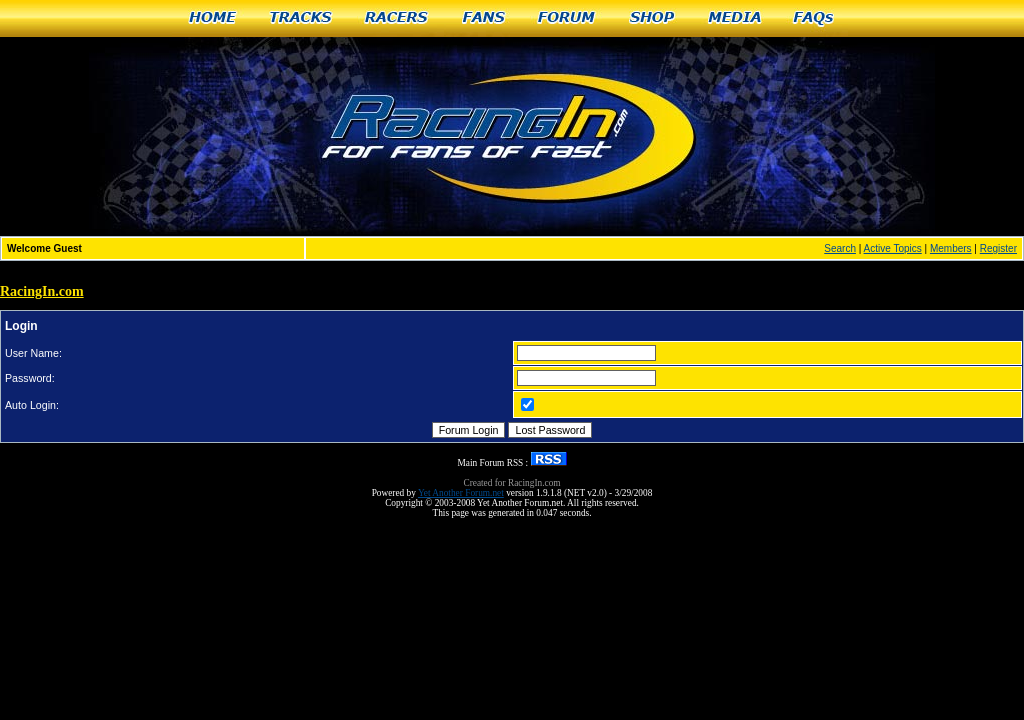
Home (212, 18)
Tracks (301, 18)
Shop (652, 18)
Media (735, 18)
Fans (484, 18)
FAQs (814, 18)
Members (951, 248)
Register (998, 248)
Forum (567, 18)
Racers (397, 18)
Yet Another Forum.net (461, 493)
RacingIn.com (42, 291)
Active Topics (893, 248)
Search (840, 248)
